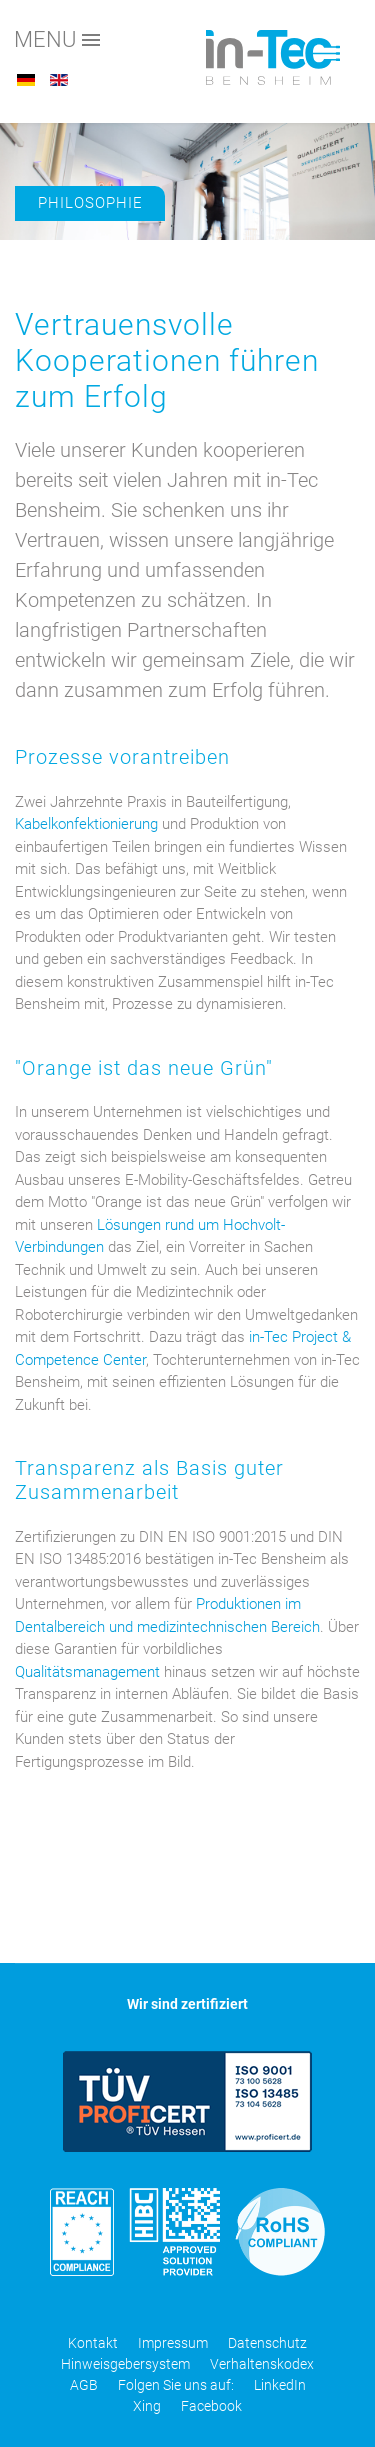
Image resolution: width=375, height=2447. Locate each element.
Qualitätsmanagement (87, 1672)
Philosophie (90, 203)
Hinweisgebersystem (125, 2364)
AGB (84, 2385)
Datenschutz (267, 2343)
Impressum (173, 2343)
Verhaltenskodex (262, 2364)
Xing (147, 2406)
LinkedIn (280, 2385)
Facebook (211, 2406)
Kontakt (93, 2343)
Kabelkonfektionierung (86, 824)
